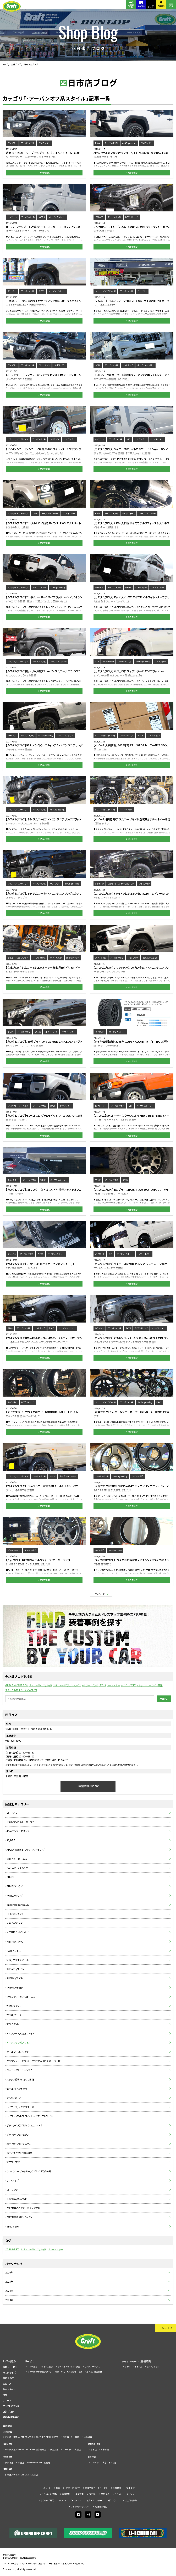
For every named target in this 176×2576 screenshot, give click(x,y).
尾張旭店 (88, 2437)
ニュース (7, 2383)
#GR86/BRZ (12, 2249)
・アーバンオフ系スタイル (18, 2042)
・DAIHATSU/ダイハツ (16, 1868)
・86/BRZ (10, 1840)
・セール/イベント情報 (16, 2088)
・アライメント (12, 2024)
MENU (171, 6)
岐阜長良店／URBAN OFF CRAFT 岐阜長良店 (25, 2449)
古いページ (100, 1593)
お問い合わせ (113, 2500)
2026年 (9, 2272)
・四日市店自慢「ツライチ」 (18, 2217)
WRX (133, 1685)
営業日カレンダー (94, 2500)
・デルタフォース (13, 2097)
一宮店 (76, 2437)
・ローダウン (11, 2189)
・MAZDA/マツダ (13, 1923)
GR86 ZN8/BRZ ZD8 (16, 1685)
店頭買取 (66, 2494)
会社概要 (117, 2487)
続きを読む (45, 172)
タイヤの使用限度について (39, 2371)
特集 (5, 2394)
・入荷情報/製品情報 (16, 2199)
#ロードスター (55, 2249)
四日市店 (9, 2462)
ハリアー (86, 1685)
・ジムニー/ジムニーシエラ (18, 2070)
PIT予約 (92, 2494)
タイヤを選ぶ (9, 2361)
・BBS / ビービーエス (16, 1858)
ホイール (138, 2366)
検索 (162, 1699)
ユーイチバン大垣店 (72, 2449)
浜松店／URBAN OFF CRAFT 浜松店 (21, 2474)
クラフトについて (11, 2406)
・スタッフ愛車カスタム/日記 (19, 2079)
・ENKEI (9, 1877)
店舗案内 (161, 6)
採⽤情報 (130, 2487)
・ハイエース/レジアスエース (19, 2107)
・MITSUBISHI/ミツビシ (17, 1932)
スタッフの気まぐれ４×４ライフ (21, 1690)
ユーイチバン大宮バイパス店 (103, 2462)
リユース (7, 2400)
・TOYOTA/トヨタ (14, 1987)
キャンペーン (9, 2389)
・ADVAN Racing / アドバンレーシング (25, 1849)
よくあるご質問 (47, 2500)
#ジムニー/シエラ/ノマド (33, 2249)
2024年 (9, 2290)
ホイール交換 (47, 2366)
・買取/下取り (12, 2226)
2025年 (9, 2281)
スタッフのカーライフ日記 (149, 1685)
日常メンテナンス (92, 2366)
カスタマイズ (9, 2372)
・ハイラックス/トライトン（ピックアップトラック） (29, 2116)
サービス (29, 2361)
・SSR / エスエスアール (17, 1960)
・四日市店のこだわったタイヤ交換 (23, 2208)
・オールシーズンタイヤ (17, 2051)
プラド (94, 1685)
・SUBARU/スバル (14, 1969)
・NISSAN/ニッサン (14, 1941)
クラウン (125, 1685)
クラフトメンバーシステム (70, 2500)
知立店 (66, 2437)
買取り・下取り (10, 2367)
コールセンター (151, 6)
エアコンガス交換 (94, 2371)
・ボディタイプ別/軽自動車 (18, 2153)
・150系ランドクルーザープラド (20, 1822)
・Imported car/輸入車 (17, 1904)
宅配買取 (79, 2494)
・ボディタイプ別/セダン (17, 2134)
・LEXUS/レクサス (14, 1914)
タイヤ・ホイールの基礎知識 (136, 2361)
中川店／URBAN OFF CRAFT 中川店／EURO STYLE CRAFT (31, 2437)
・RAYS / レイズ (13, 1950)
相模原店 (105, 2449)
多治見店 (54, 2449)
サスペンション (153, 2366)
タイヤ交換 (32, 2366)
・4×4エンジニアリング (17, 1831)
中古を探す (8, 2378)
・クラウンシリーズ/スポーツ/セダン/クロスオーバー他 (32, 2061)
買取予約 (105, 2494)
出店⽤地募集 (131, 2500)
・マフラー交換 (12, 2162)
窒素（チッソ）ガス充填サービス (68, 2371)
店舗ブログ (16, 64)
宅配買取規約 (101, 2506)
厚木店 (94, 2449)
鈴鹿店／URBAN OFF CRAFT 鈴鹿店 (34, 2462)
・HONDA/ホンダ (14, 1895)
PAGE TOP (167, 2328)
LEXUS (102, 1685)
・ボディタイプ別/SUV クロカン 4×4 (23, 2125)
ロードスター (113, 1685)
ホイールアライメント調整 (69, 2366)
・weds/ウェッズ (13, 2005)
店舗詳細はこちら (88, 1786)
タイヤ (127, 2366)
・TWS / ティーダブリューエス (20, 1996)
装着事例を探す (131, 6)
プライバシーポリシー (80, 2506)
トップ (5, 64)
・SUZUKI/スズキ (14, 1978)
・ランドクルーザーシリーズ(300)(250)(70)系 (28, 2171)
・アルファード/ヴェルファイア (20, 2033)
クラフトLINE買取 (49, 2494)
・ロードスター (12, 1812)
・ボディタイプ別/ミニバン (18, 2143)
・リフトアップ (12, 2180)
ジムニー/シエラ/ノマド (40, 1685)
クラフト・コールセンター (125, 2494)
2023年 (9, 2300)
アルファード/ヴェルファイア (67, 1685)
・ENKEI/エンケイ (14, 1886)
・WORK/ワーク (13, 2015)
